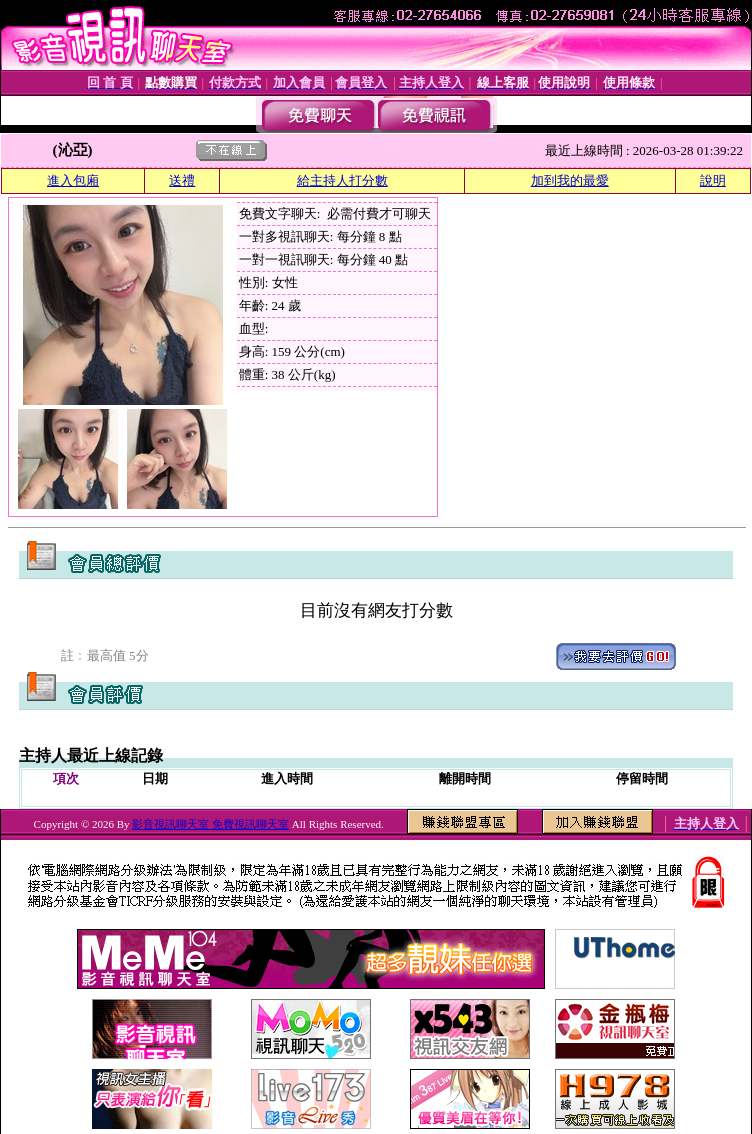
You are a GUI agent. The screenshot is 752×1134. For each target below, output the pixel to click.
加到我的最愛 (570, 180)
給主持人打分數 (342, 180)
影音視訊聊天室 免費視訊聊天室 (210, 824)
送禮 (182, 180)
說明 (713, 180)
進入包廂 (73, 180)
